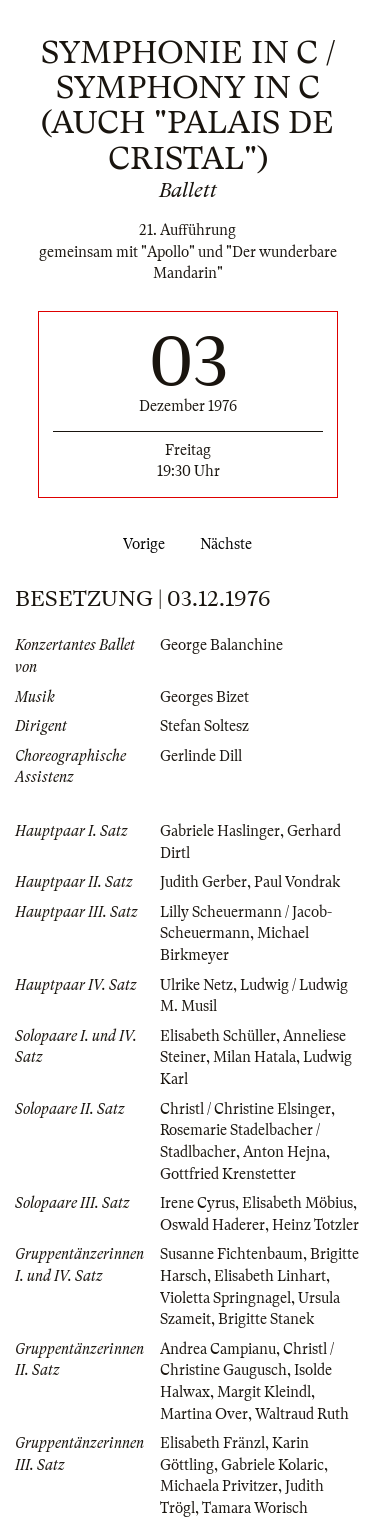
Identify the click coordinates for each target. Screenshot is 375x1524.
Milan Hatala (254, 1057)
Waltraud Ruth (302, 1414)
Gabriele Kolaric (272, 1465)
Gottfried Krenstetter (228, 1174)
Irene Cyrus (197, 1203)
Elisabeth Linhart (270, 1276)
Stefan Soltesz (204, 726)
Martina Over (204, 1414)
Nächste (230, 544)
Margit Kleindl (264, 1392)
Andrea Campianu (218, 1349)
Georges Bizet (204, 697)
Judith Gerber (203, 882)
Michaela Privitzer (219, 1486)
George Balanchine (221, 645)
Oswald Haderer (212, 1225)
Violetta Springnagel (225, 1298)
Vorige (140, 544)
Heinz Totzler (315, 1225)
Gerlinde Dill (201, 756)
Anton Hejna (284, 1152)
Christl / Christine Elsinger (245, 1109)
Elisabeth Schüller (218, 1036)
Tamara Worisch (255, 1508)
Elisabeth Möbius (297, 1203)
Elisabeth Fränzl (212, 1443)
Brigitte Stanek (266, 1319)
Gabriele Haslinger (220, 831)
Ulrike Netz (196, 985)
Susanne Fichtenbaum (231, 1254)
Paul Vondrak (297, 882)
